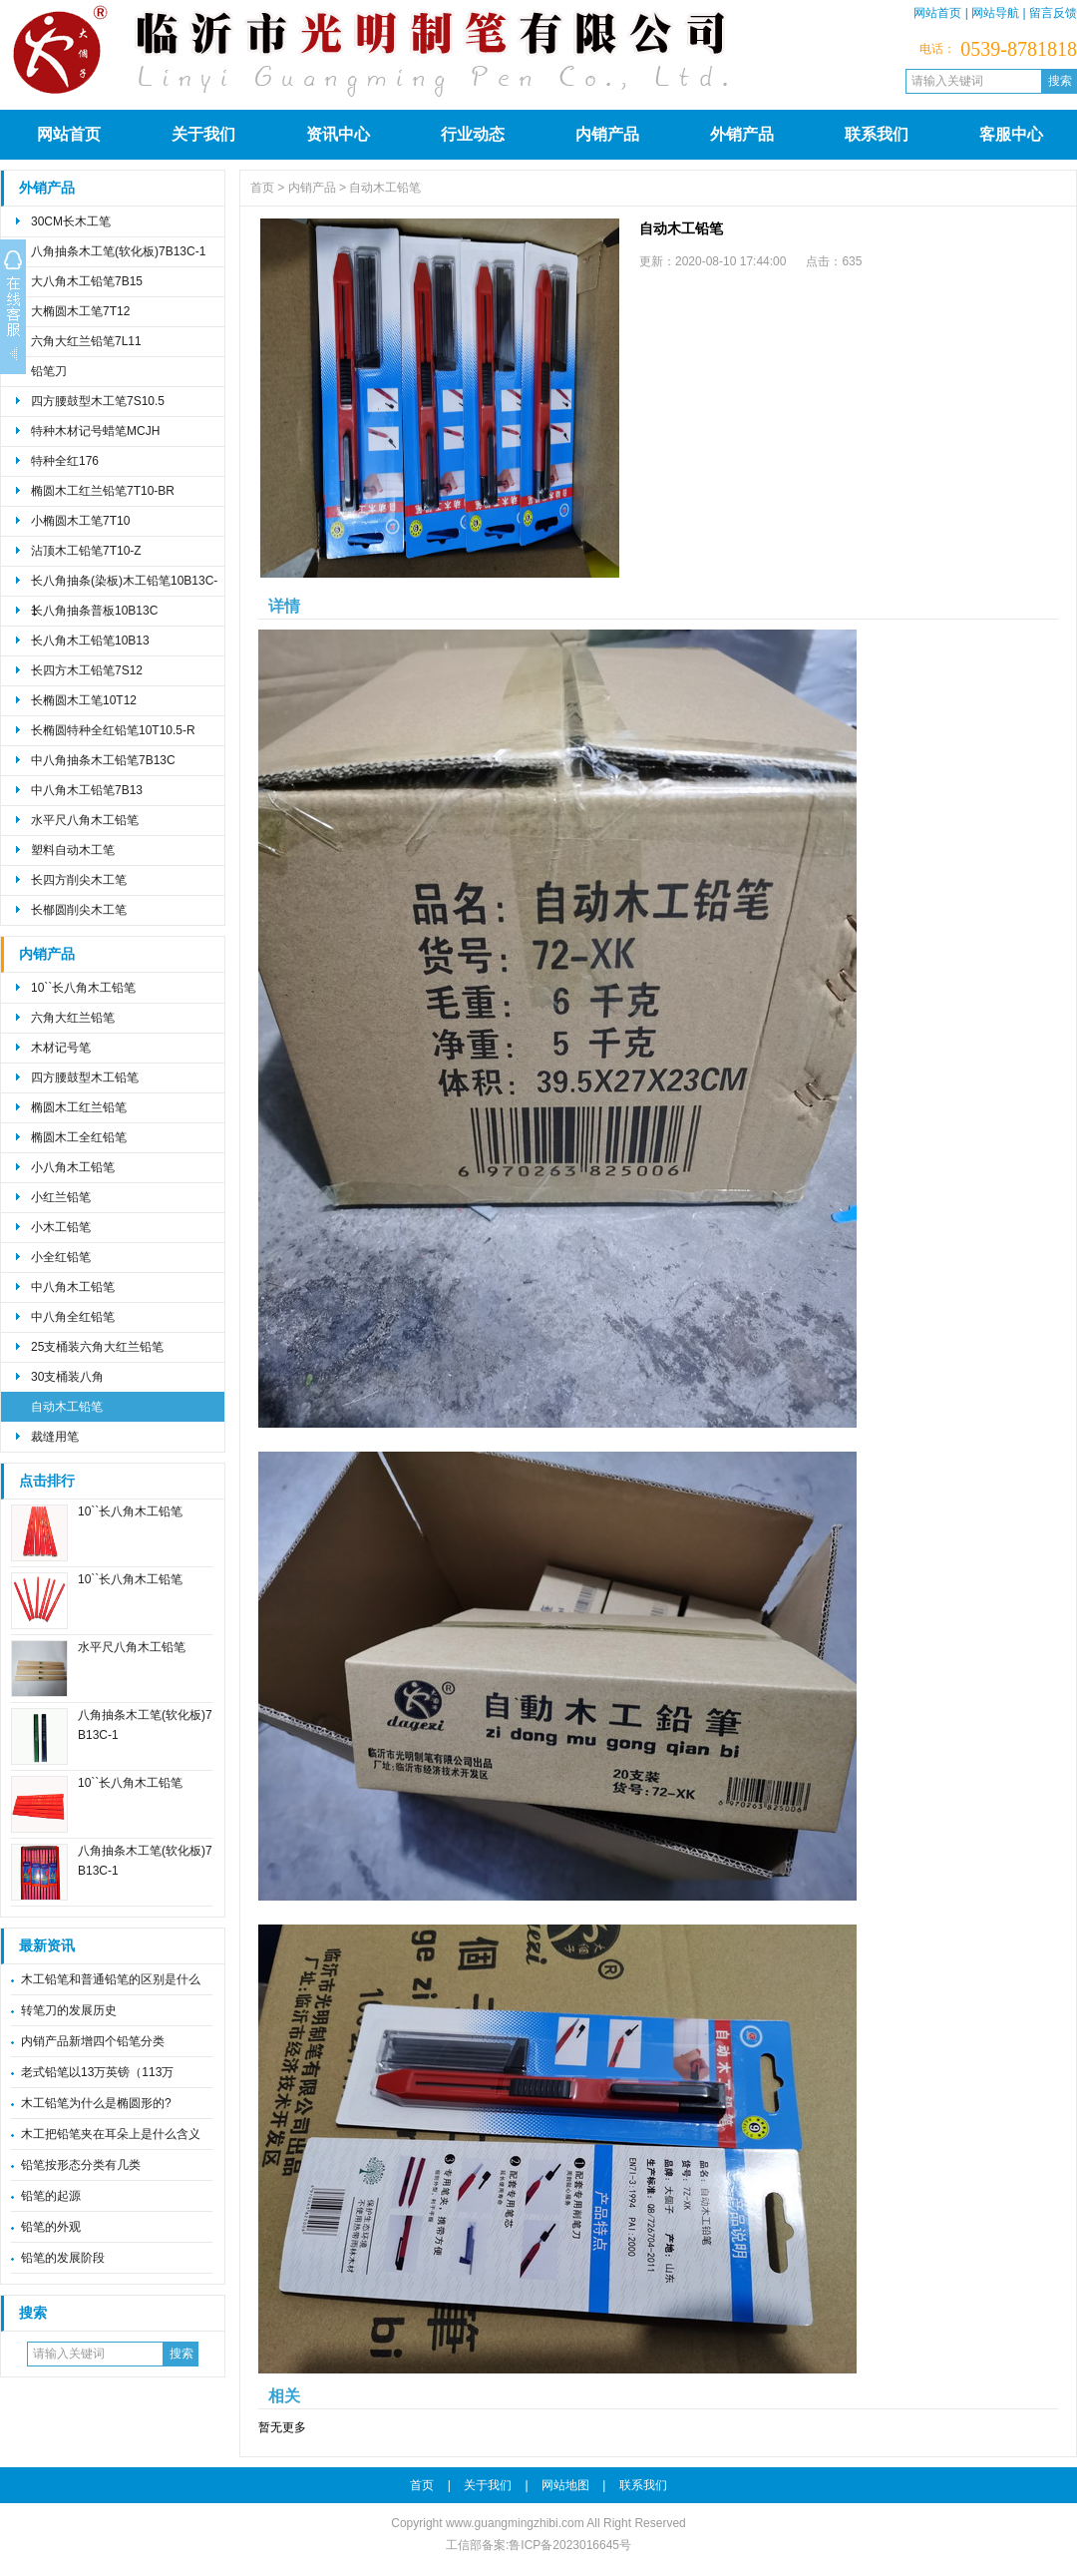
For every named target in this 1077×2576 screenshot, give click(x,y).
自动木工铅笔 (67, 1407)
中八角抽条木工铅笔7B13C (103, 760)
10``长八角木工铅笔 (83, 988)
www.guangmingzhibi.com (515, 2523)
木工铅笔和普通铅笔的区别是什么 (110, 1979)
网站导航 (995, 13)
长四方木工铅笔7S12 (87, 670)
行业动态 (473, 134)
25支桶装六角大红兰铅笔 (97, 1347)
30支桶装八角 (67, 1377)
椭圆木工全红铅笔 (79, 1137)
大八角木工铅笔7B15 (87, 281)
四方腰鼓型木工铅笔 (85, 1077)
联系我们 (876, 134)
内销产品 (607, 134)
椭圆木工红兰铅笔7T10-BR (103, 491)
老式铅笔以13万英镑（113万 (97, 2072)
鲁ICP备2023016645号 (570, 2545)
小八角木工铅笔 (73, 1167)
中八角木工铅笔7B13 (87, 790)
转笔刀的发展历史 (69, 2010)
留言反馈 (1053, 13)
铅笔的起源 (51, 2196)
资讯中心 (338, 134)
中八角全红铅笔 (73, 1317)
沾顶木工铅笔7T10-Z (86, 551)
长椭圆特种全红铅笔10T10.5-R (113, 730)
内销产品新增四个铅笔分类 (93, 2041)
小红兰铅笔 (61, 1197)
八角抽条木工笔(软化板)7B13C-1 (118, 251)
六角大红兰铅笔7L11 (86, 341)
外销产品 (742, 134)
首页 (262, 188)
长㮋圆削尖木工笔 (79, 910)
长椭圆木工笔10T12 (84, 700)
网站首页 (937, 13)
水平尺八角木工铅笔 (85, 820)
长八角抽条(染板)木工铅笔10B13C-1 (124, 585)
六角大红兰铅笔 (73, 1018)
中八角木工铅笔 (73, 1287)
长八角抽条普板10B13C (94, 611)
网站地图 (565, 2485)
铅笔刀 (49, 371)
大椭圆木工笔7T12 (80, 311)
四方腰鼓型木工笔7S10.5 (98, 401)
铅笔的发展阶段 (63, 2258)
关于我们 (203, 134)
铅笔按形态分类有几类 (81, 2165)
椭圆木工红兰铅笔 (79, 1107)
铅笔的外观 (51, 2227)
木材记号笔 (61, 1048)
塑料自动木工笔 (73, 850)
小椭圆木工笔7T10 (80, 521)
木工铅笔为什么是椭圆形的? (96, 2103)
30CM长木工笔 (71, 221)
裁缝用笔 (55, 1437)
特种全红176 (65, 461)
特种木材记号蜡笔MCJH (95, 431)
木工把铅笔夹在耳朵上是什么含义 (110, 2134)
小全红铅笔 (61, 1257)
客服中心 (1011, 134)
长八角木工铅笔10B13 (90, 640)
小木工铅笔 (61, 1227)
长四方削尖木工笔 (79, 880)
